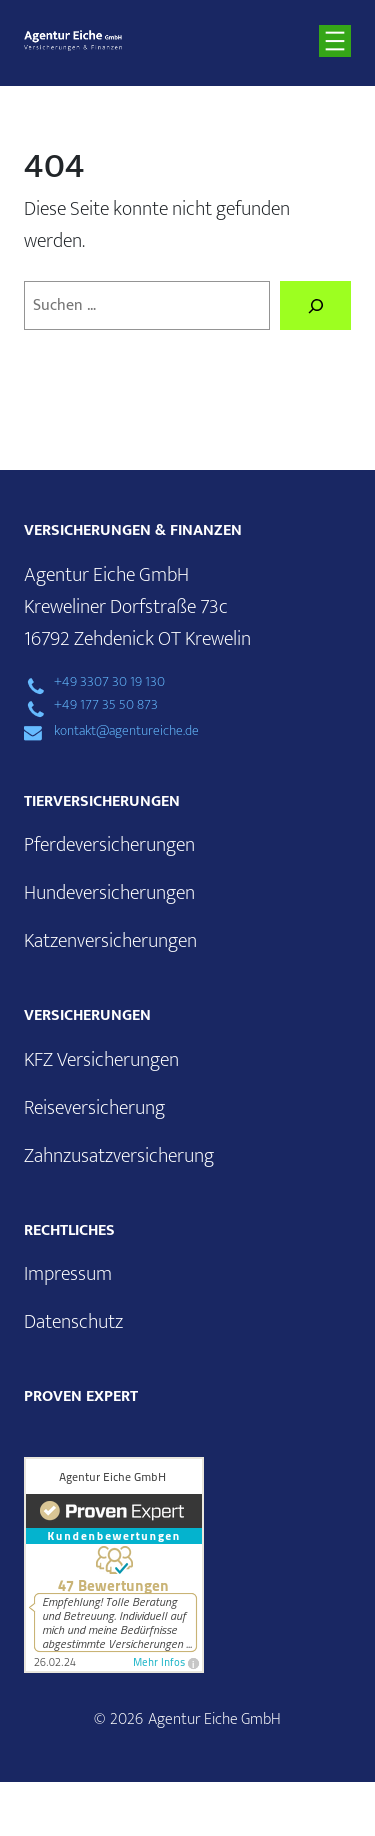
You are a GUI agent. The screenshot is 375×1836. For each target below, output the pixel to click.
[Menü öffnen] (335, 41)
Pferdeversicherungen (109, 845)
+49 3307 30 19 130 (109, 682)
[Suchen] (315, 306)
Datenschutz (73, 1322)
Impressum (68, 1274)
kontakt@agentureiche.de (126, 731)
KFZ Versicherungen (101, 1060)
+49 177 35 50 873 (106, 705)
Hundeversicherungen (109, 893)
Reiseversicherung (94, 1108)
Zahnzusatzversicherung (119, 1156)
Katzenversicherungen (110, 941)
